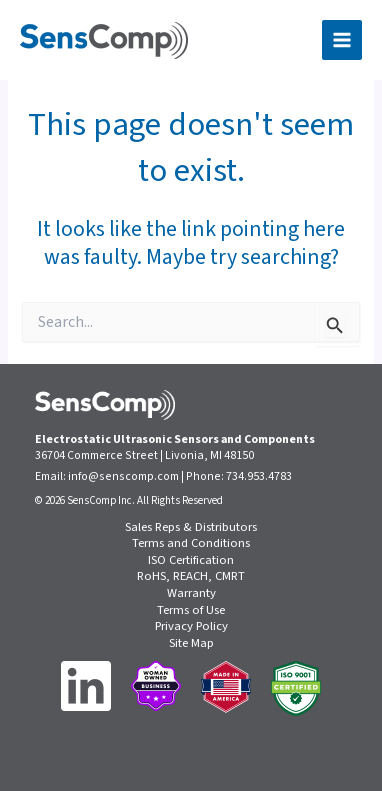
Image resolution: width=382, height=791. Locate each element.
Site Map (191, 643)
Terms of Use (191, 610)
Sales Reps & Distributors (191, 527)
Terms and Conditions (191, 543)
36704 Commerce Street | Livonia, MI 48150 (144, 455)
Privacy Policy (191, 626)
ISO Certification (191, 560)
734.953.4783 (259, 476)
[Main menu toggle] (342, 40)
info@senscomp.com (123, 476)
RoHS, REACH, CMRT (191, 576)
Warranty (191, 593)
